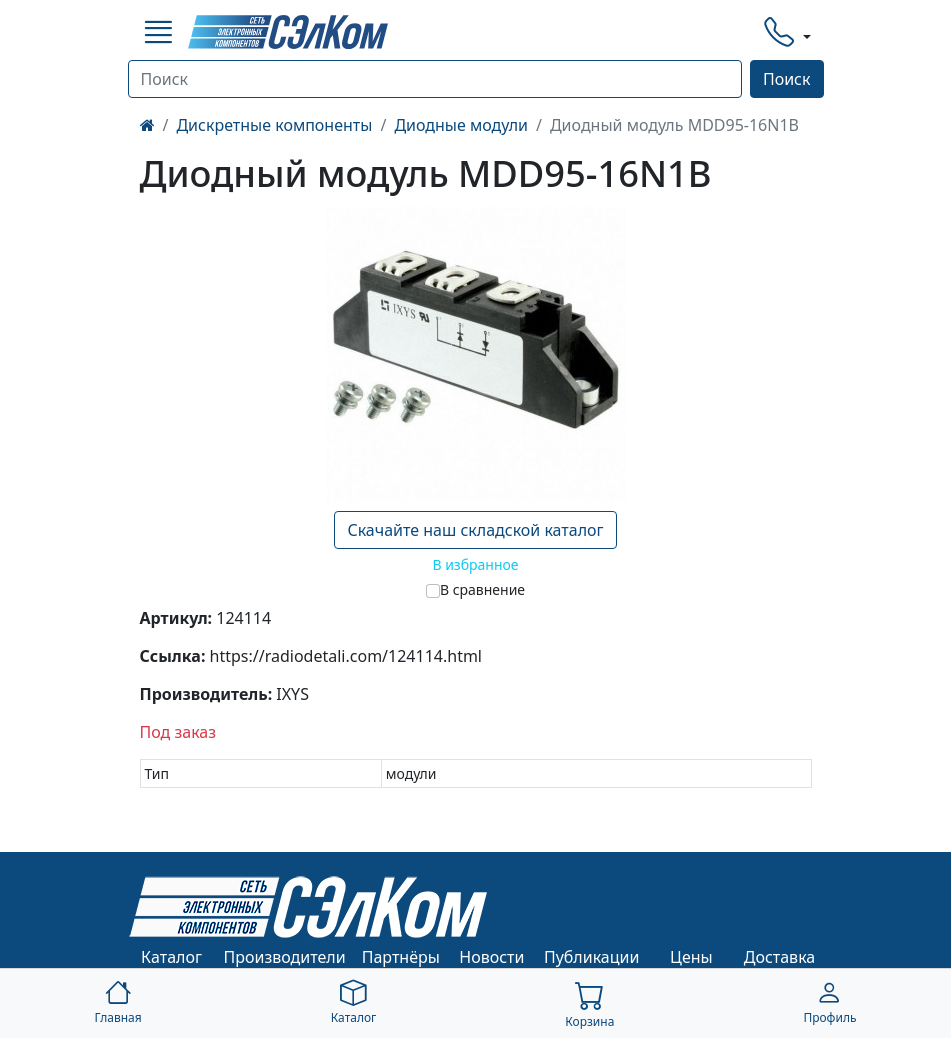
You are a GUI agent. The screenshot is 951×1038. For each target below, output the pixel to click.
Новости (491, 957)
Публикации (592, 957)
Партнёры (401, 957)
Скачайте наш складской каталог (475, 530)
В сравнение (482, 589)
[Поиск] (435, 79)
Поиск (787, 79)
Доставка (780, 957)
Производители (285, 957)
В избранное (475, 564)
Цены (691, 957)
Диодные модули (461, 125)
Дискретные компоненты (274, 125)
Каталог (171, 957)
